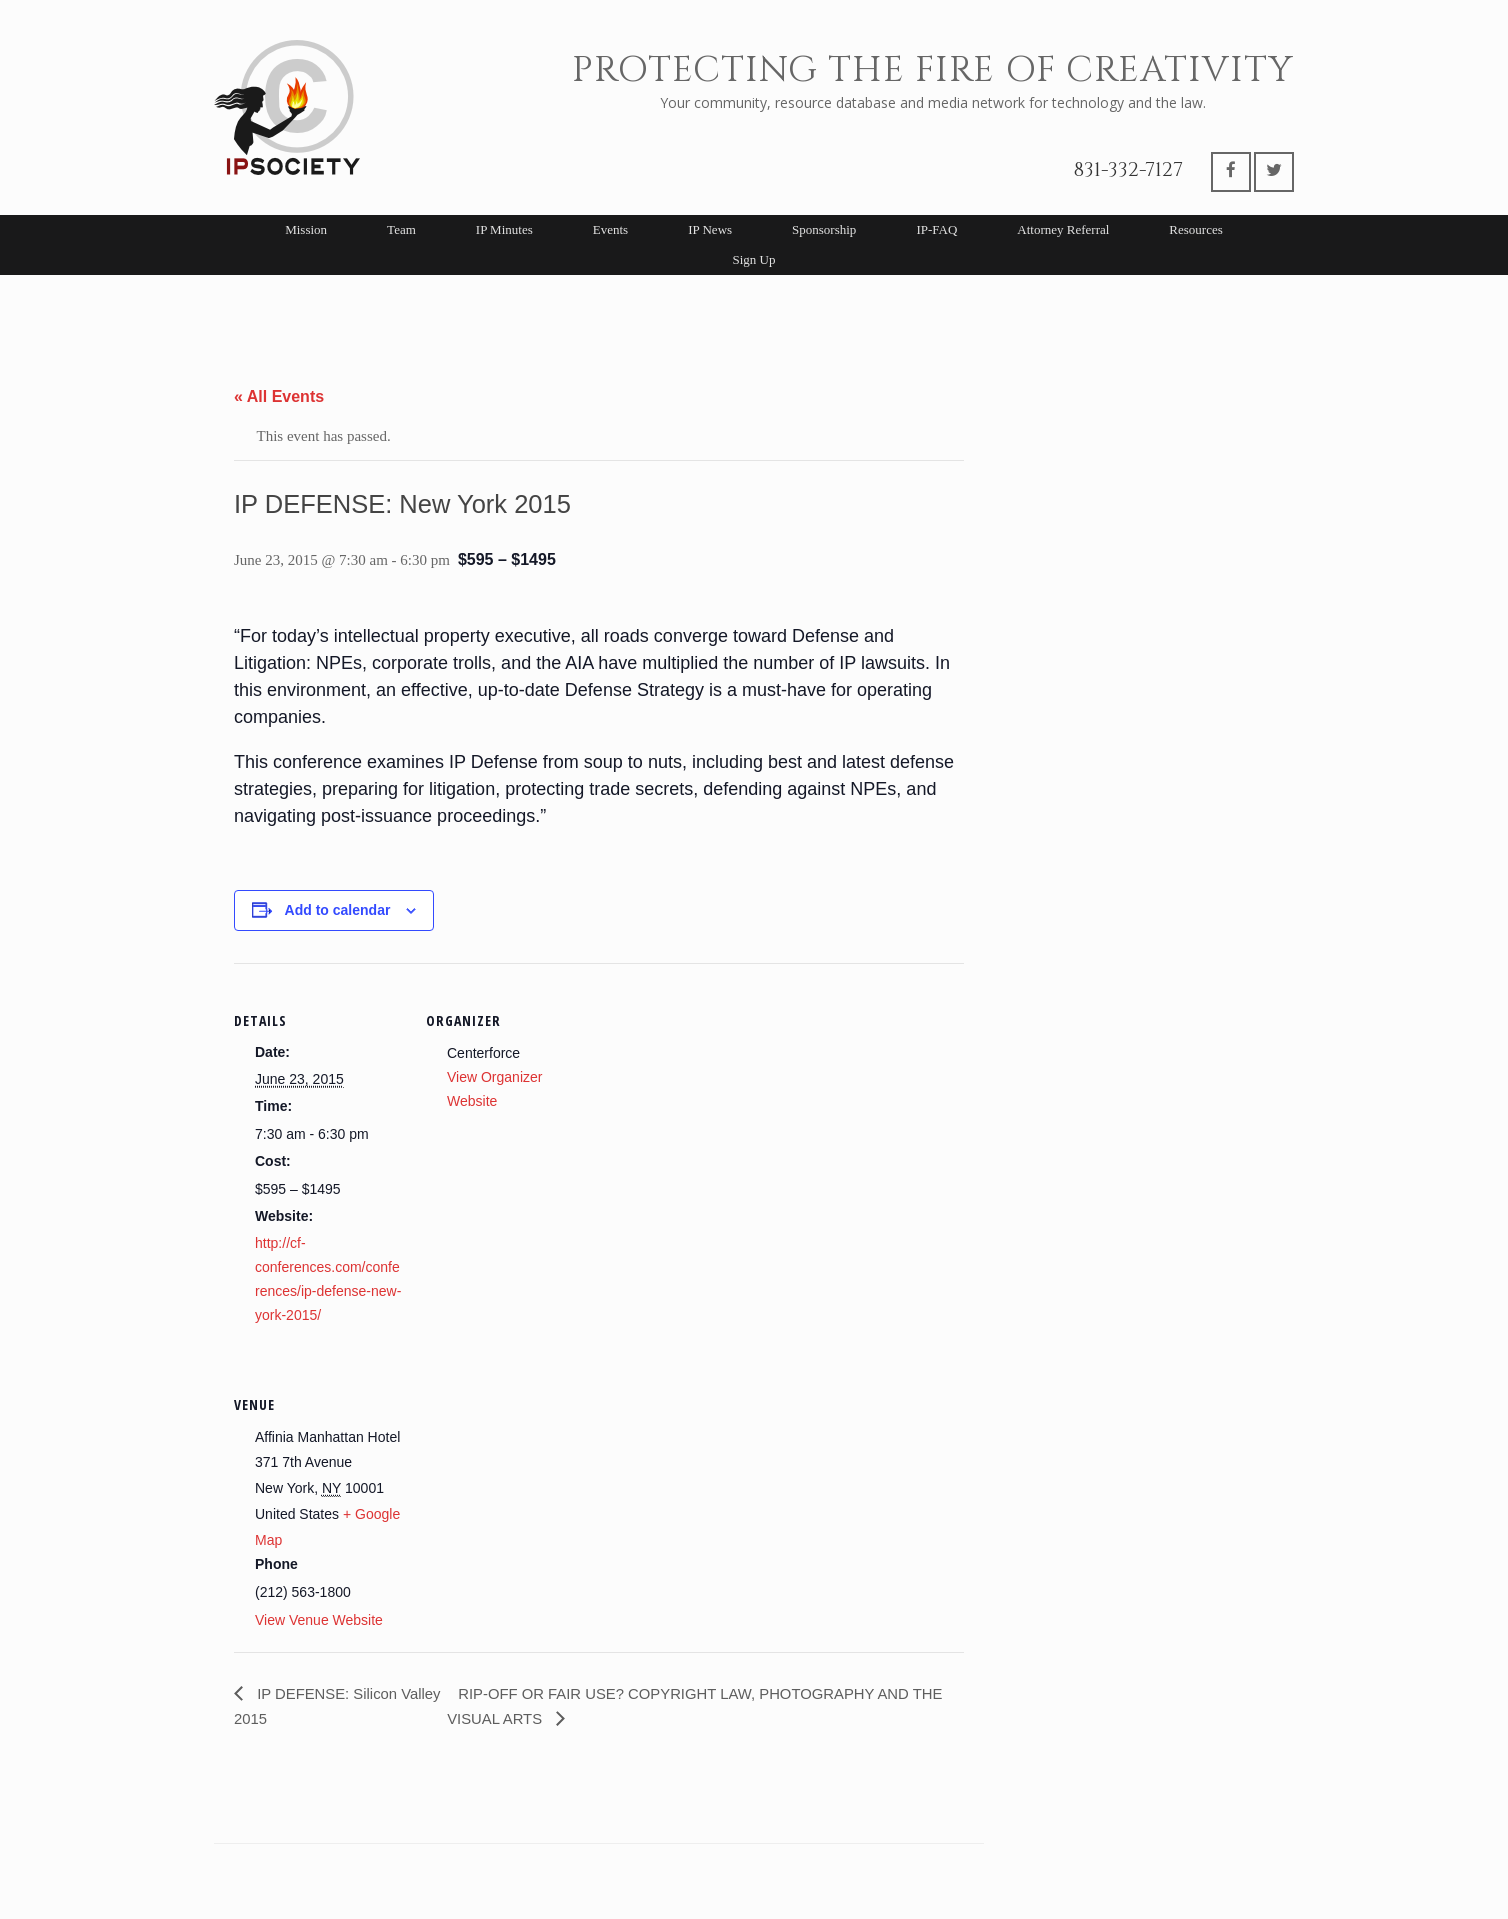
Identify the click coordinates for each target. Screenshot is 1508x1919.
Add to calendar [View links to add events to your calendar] (338, 910)
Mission (306, 229)
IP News (710, 229)
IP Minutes (504, 229)
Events (610, 229)
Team (401, 229)
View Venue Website (319, 1620)
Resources (1195, 229)
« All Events (279, 396)
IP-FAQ (936, 229)
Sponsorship (824, 229)
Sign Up (754, 259)
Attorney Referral (1063, 229)
